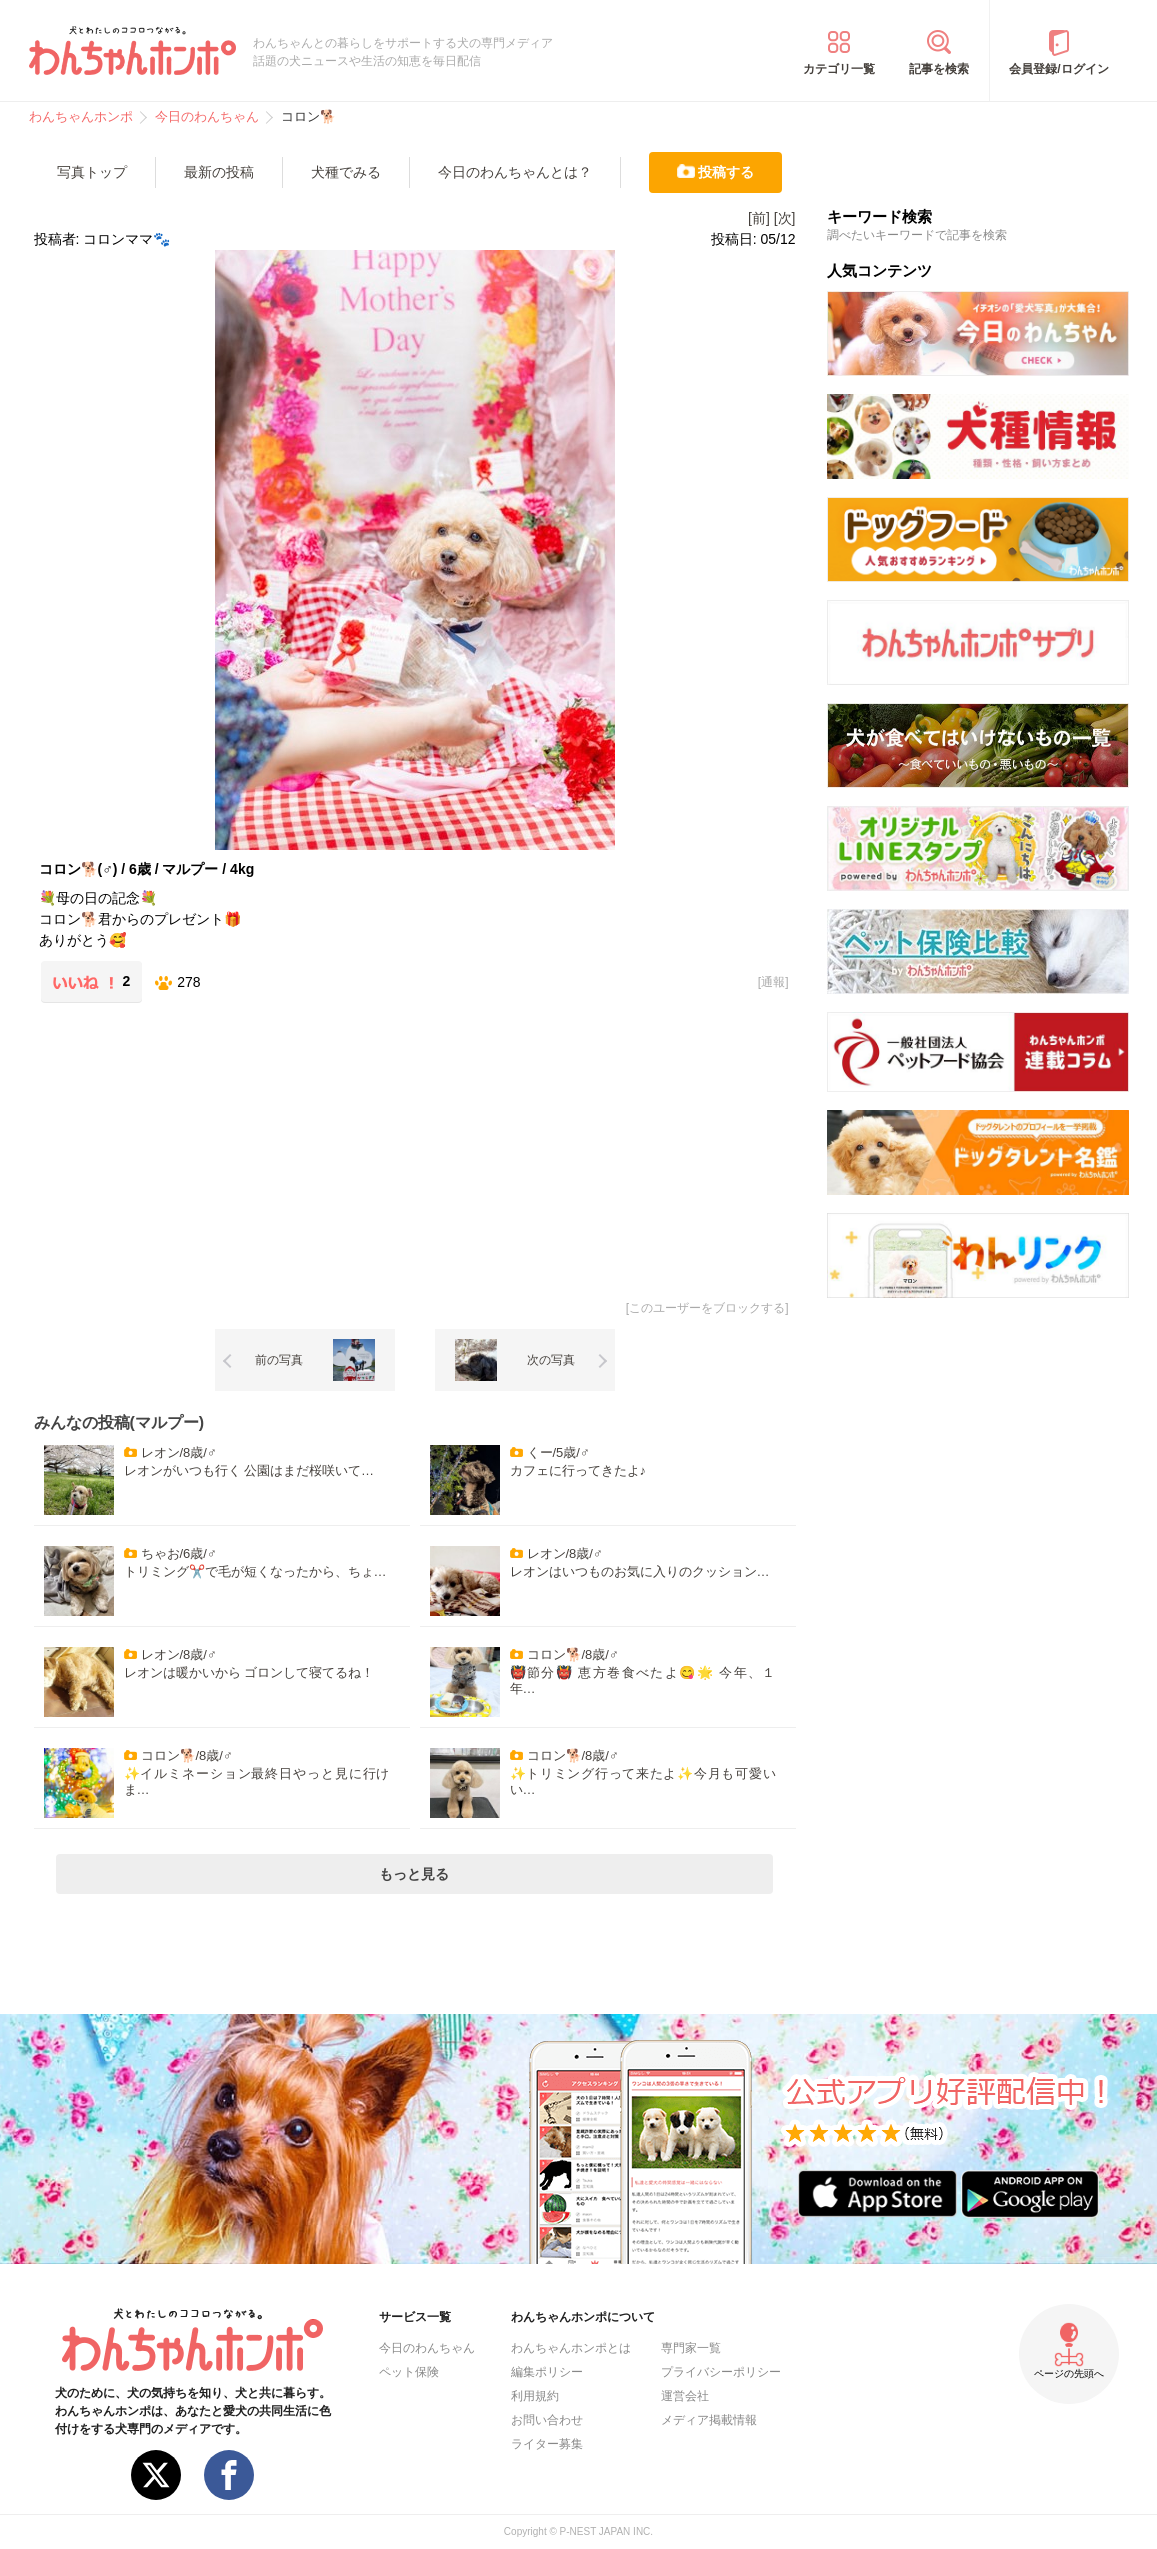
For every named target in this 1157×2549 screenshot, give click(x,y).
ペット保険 (409, 2372)
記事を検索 (939, 69)
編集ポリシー (547, 2372)
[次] (785, 218)
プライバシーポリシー (721, 2372)
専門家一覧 (691, 2348)
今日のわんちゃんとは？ (515, 172)
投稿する (726, 172)
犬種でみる (346, 172)
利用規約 (535, 2396)
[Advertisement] (225, 1148)
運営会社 (685, 2396)
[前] (759, 218)
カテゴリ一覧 (839, 69)
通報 (773, 982)
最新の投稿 (219, 172)
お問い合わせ (547, 2420)
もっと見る (414, 1874)
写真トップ (92, 172)
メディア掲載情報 (709, 2420)
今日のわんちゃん (427, 2348)
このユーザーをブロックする (707, 1308)
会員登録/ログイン (1058, 69)
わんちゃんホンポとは (571, 2348)
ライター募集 (547, 2444)
